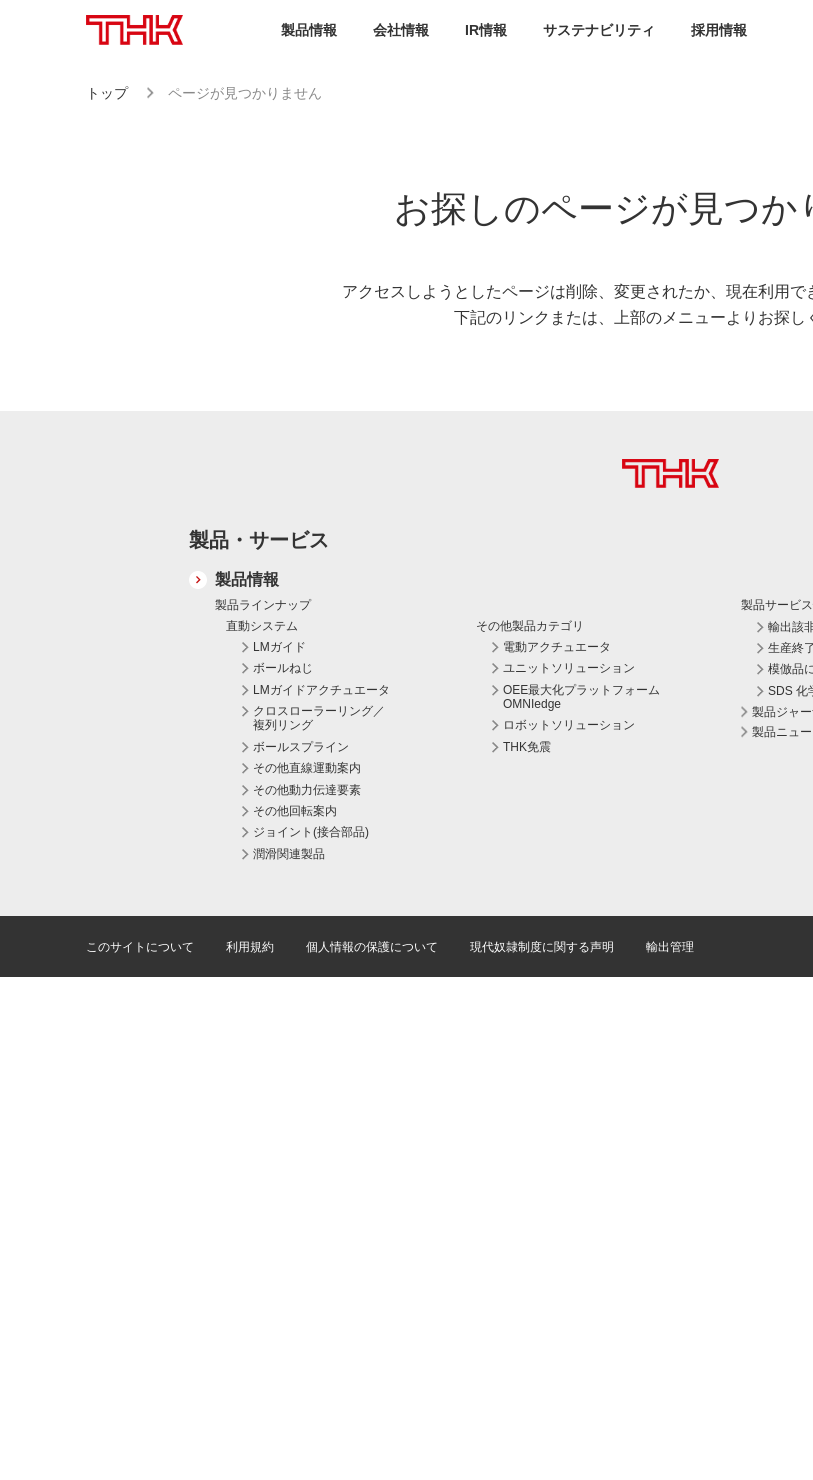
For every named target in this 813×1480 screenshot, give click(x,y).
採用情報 (719, 30)
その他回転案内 (295, 811)
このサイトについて (140, 947)
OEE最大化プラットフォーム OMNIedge (581, 697)
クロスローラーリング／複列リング (319, 718)
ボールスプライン (301, 747)
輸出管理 (670, 947)
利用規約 (250, 947)
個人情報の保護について (372, 947)
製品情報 (247, 579)
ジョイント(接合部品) (311, 832)
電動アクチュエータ (557, 647)
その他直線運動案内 (307, 768)
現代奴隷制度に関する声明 (542, 947)
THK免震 (527, 747)
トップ (107, 93)
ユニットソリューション (569, 668)
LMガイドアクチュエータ (321, 690)
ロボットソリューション (569, 725)
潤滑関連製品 (289, 854)
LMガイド (279, 647)
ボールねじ (283, 668)
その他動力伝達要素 (307, 790)
